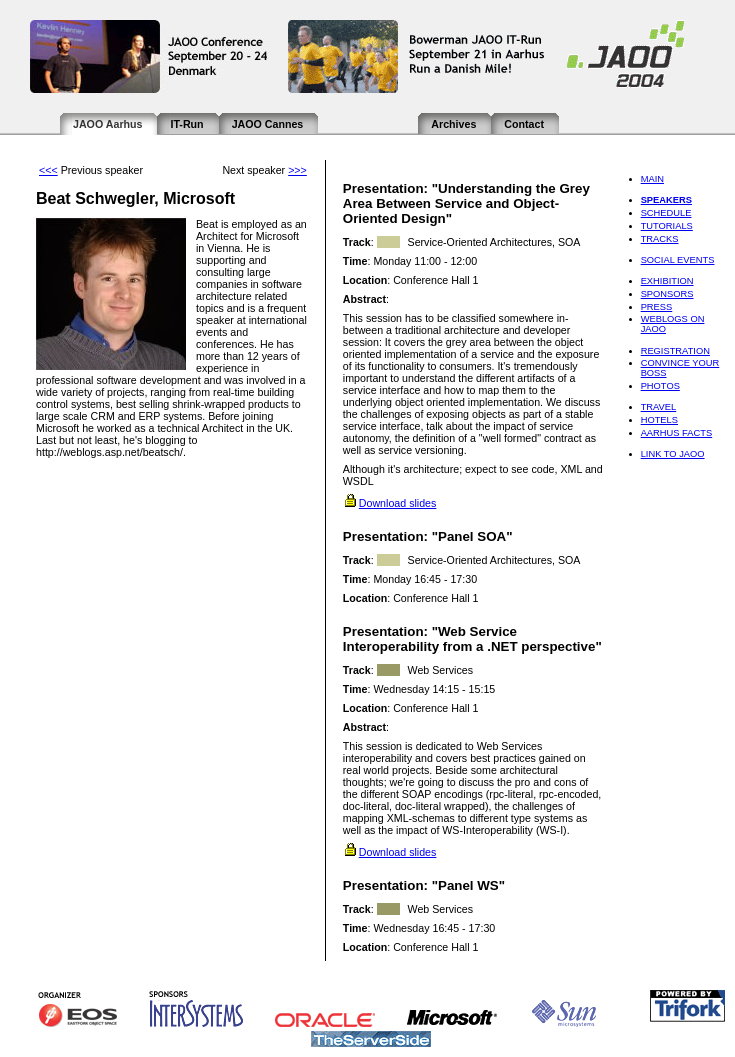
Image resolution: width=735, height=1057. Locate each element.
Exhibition (667, 281)
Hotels (659, 420)
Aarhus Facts (677, 433)
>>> (297, 170)
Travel (659, 407)
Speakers (666, 200)
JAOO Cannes (268, 124)
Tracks (660, 239)
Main (652, 179)
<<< (48, 170)
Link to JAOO (673, 454)
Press (657, 307)
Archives (453, 124)
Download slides (398, 503)
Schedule (666, 213)
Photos (660, 386)
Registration (675, 351)
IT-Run (186, 124)
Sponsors (667, 294)
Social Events (678, 260)
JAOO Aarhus (107, 124)
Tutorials (667, 226)
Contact (524, 124)
